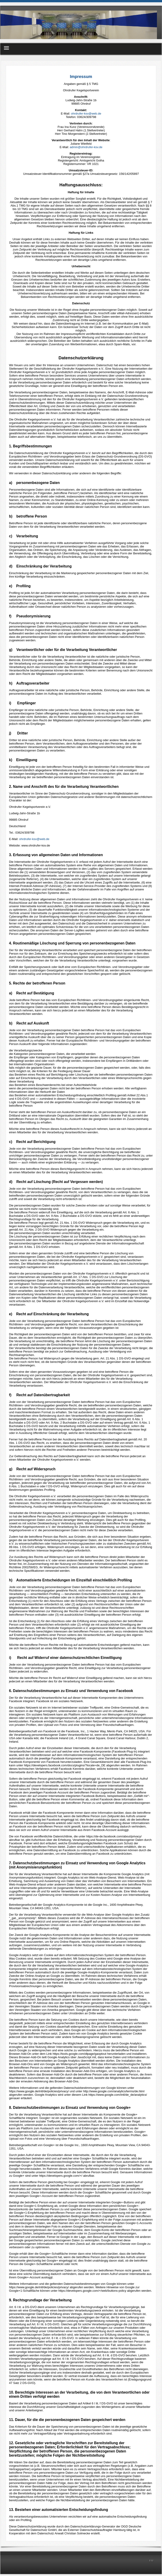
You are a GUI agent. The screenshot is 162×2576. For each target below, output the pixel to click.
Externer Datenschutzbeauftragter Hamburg (97, 2530)
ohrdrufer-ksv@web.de (86, 113)
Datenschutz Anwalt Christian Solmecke (63, 2533)
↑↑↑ (151, 2560)
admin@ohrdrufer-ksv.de (86, 147)
